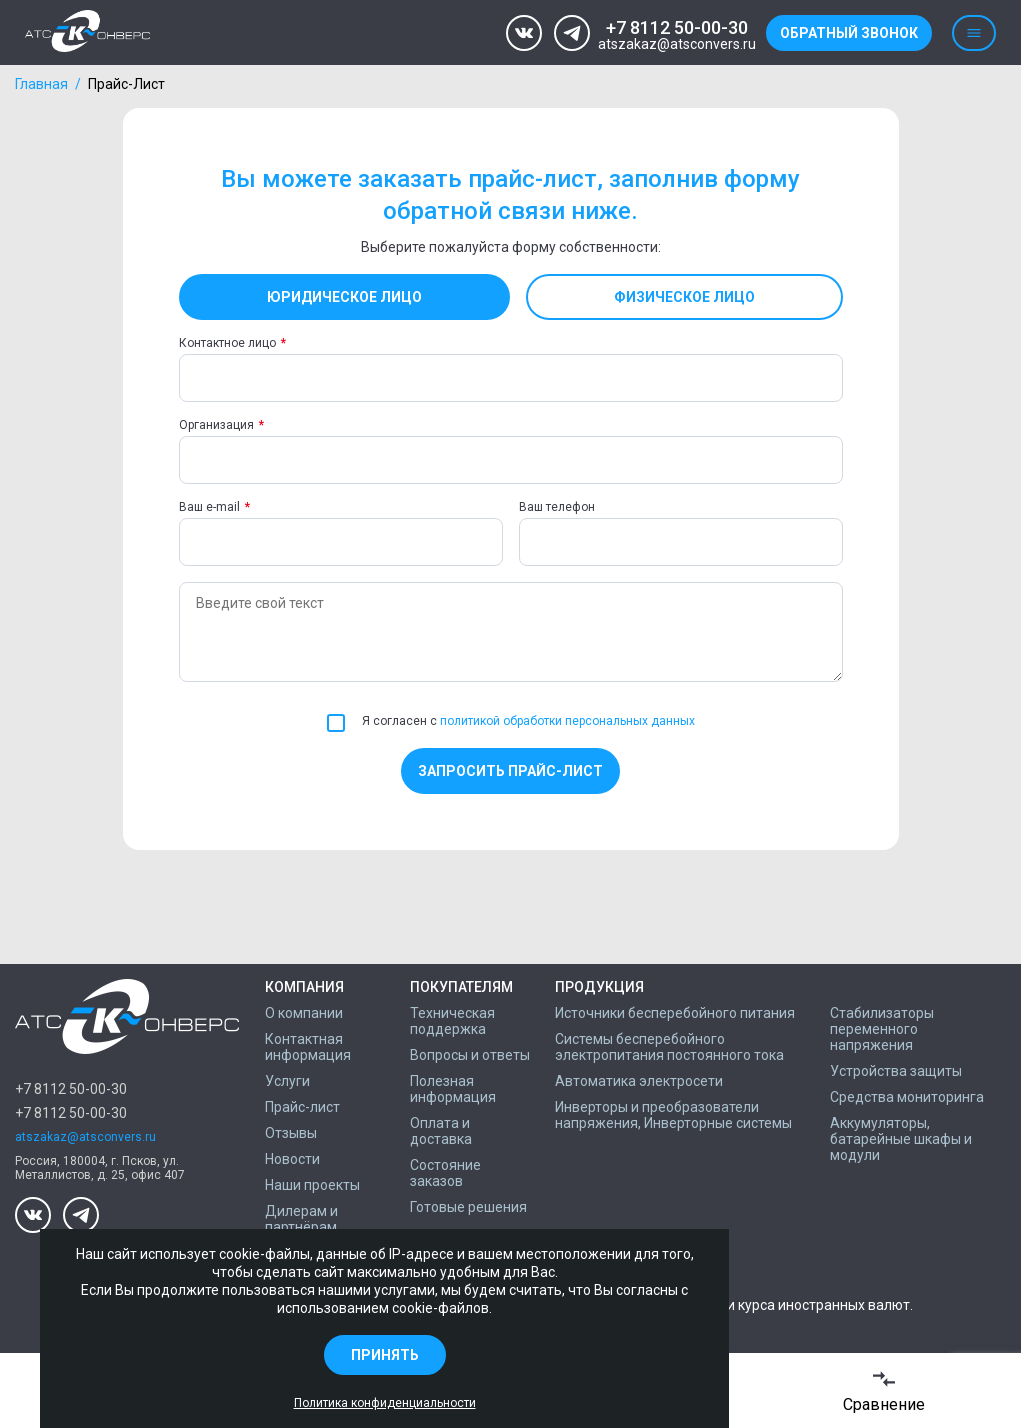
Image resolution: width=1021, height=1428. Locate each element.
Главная (41, 84)
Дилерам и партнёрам (301, 1219)
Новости (292, 1159)
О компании (304, 1013)
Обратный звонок (849, 33)
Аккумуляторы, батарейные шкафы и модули (901, 1139)
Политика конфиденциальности (385, 1403)
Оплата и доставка (441, 1131)
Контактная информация (308, 1047)
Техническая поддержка (452, 1021)
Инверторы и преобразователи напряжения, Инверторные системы (673, 1115)
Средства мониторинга (907, 1097)
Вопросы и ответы (470, 1055)
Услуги (287, 1081)
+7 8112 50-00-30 (677, 27)
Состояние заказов (445, 1173)
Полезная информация (453, 1089)
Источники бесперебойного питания (675, 1013)
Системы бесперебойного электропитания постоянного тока (669, 1047)
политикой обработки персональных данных (567, 721)
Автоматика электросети (639, 1081)
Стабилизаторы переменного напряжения (882, 1029)
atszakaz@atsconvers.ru (677, 44)
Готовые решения (468, 1207)
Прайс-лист (302, 1107)
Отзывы (291, 1133)
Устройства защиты (896, 1071)
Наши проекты (312, 1185)
